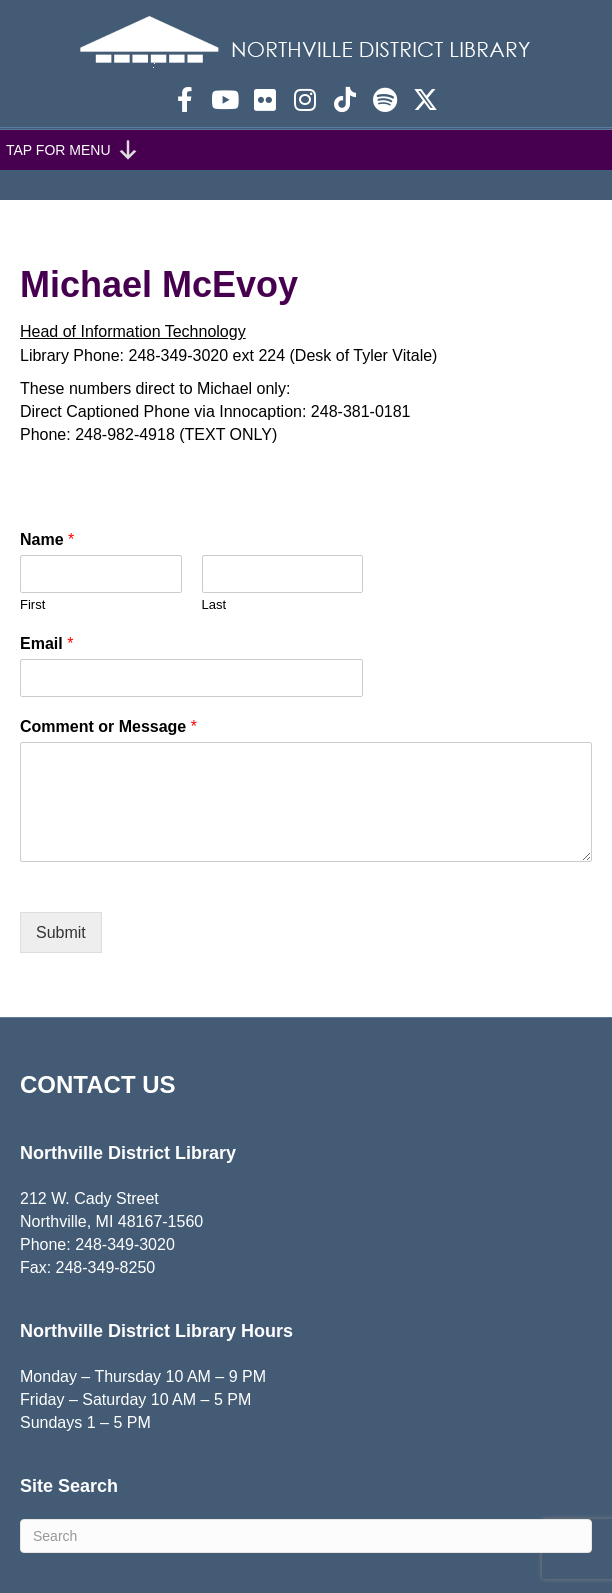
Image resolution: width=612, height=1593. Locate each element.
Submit (61, 932)
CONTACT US (98, 1084)
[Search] (306, 1536)
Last (214, 604)
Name (47, 539)
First (32, 604)
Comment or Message (108, 726)
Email (46, 643)
